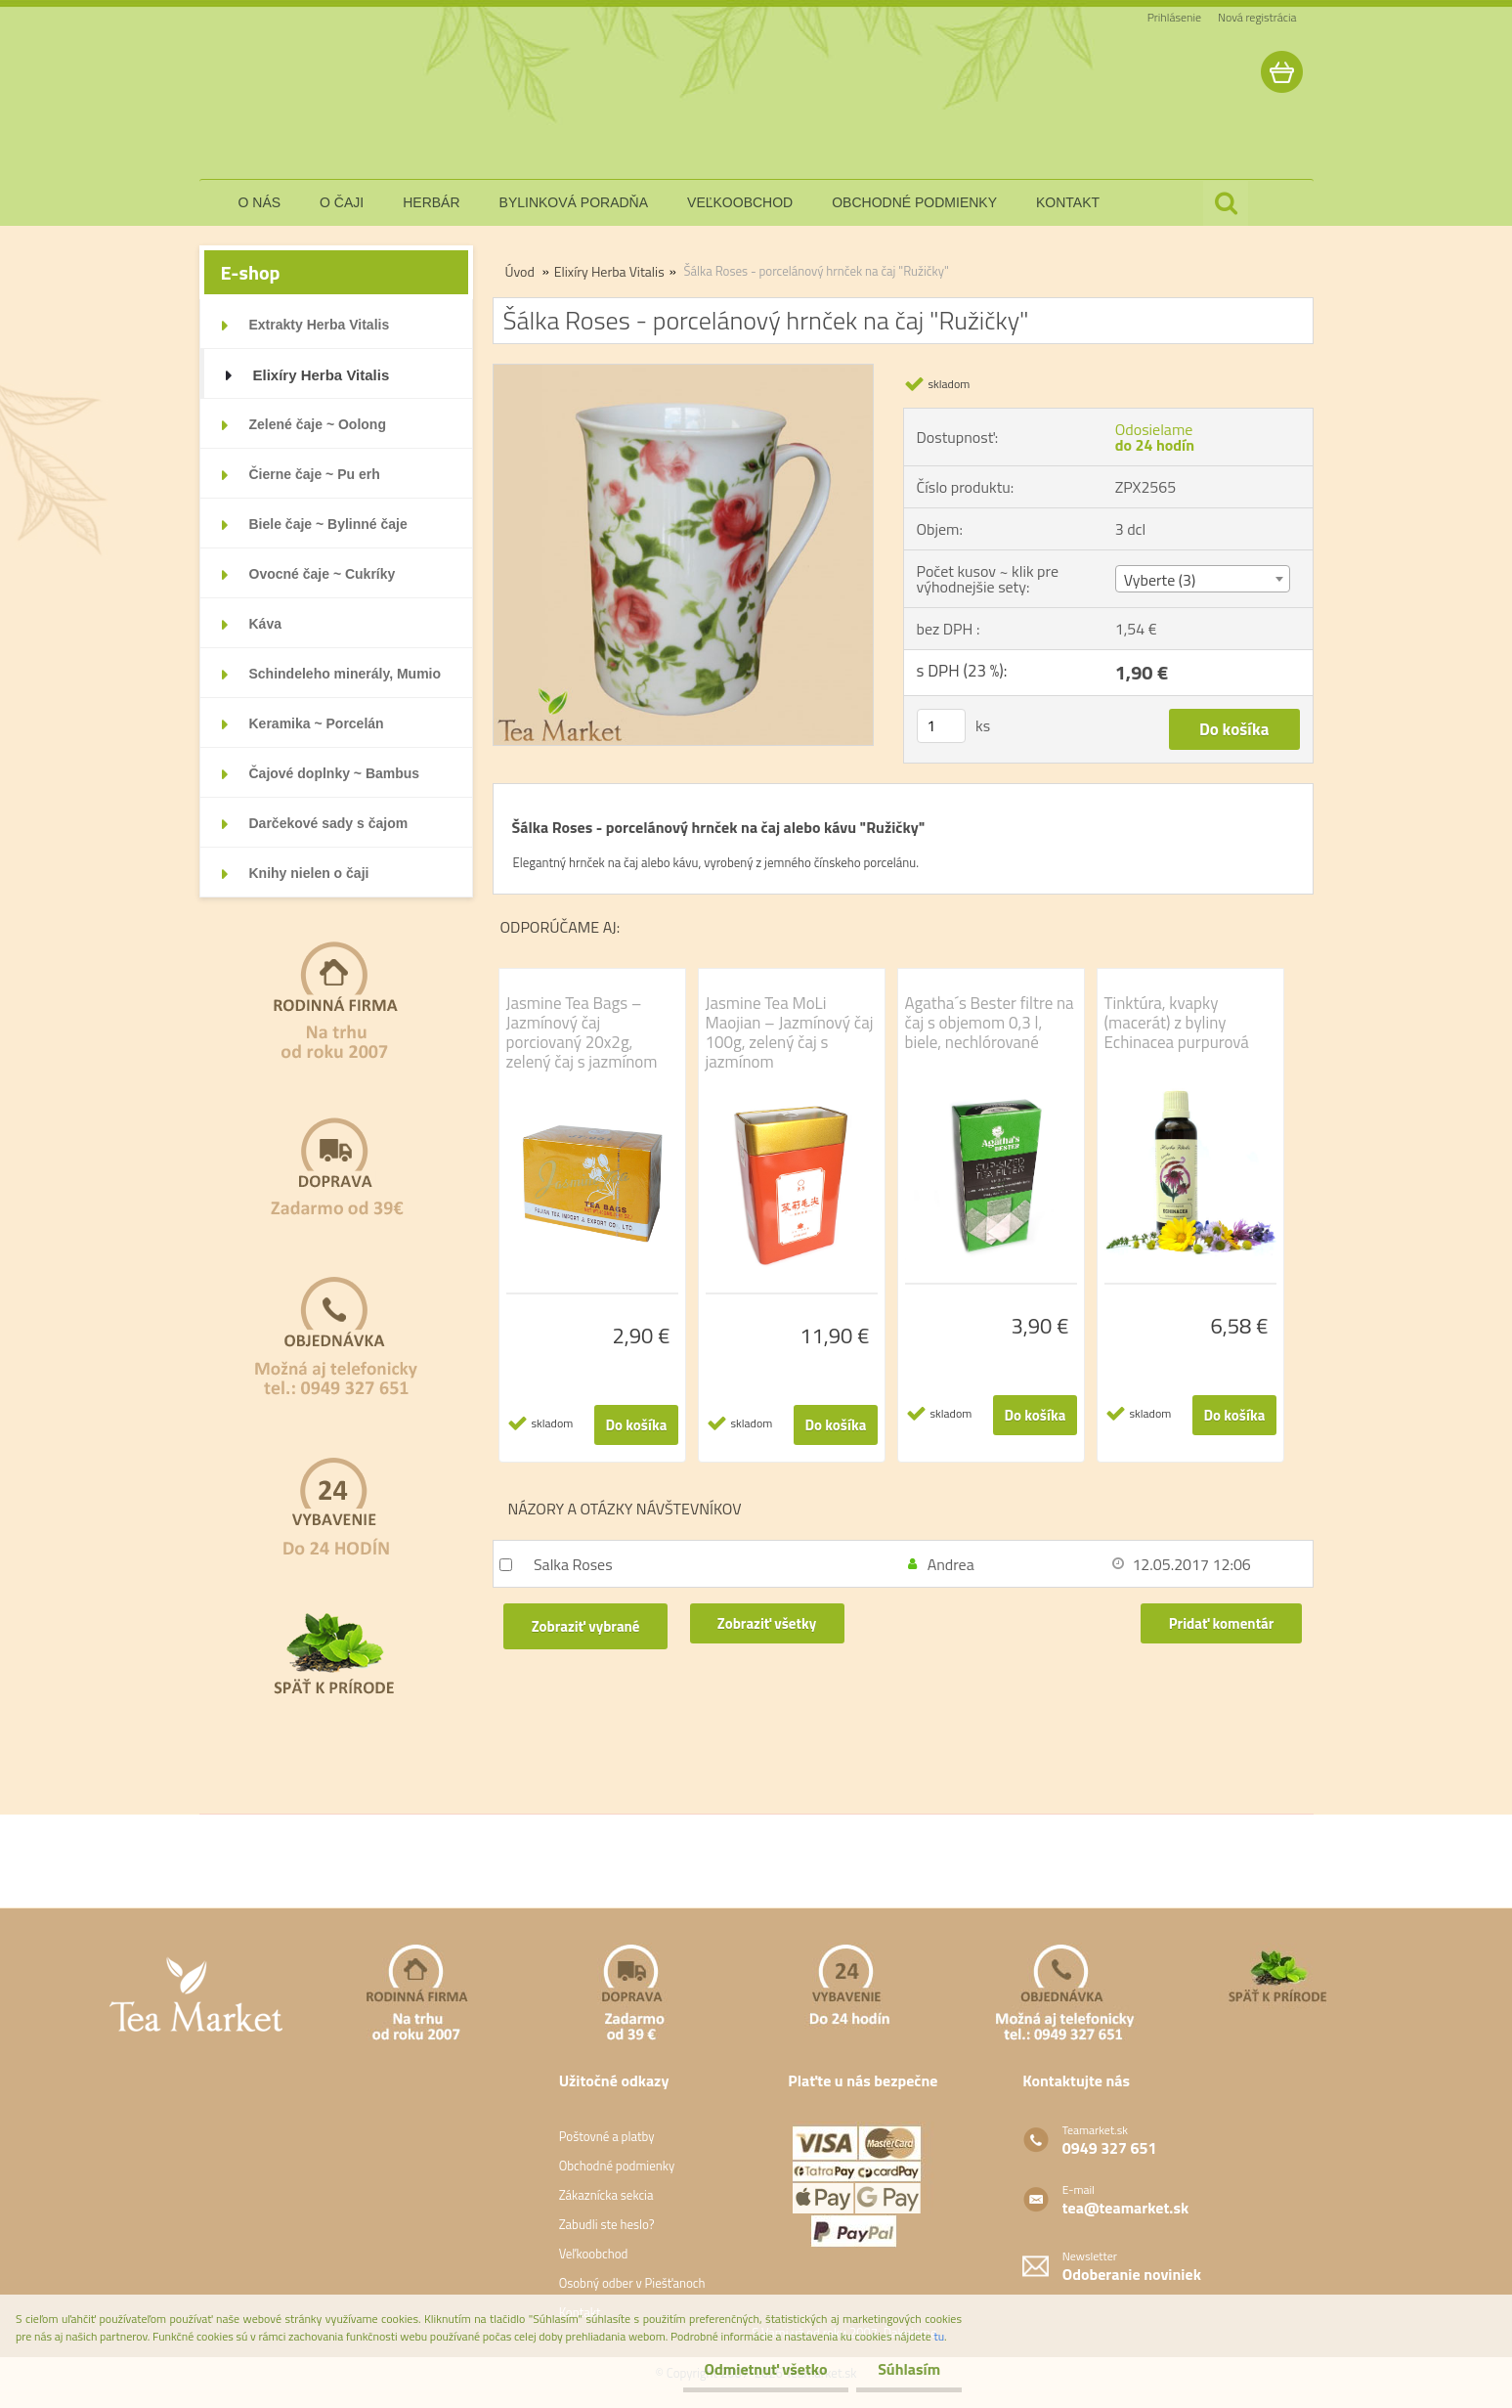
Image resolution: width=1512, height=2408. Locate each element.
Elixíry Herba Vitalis (609, 271)
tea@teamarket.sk (1125, 2207)
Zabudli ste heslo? (607, 2224)
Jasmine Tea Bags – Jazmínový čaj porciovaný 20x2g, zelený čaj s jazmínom (582, 1032)
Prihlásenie (1174, 17)
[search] (1225, 203)
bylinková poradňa (574, 202)
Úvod (520, 271)
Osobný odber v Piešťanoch (632, 2283)
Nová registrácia (1257, 17)
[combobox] (1202, 578)
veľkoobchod (740, 202)
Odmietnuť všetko (756, 2369)
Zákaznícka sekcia (606, 2195)
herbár (431, 202)
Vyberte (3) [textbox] (1160, 579)
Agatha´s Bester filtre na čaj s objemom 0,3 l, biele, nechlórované (989, 1022)
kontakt (1068, 202)
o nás (259, 202)
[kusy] (941, 726)
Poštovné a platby (607, 2136)
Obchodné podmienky (617, 2165)
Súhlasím (906, 2369)
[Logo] (333, 92)
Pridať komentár (1219, 1623)
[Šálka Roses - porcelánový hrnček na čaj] (684, 372)
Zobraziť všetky (773, 1623)
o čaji (342, 202)
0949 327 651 (1109, 2148)
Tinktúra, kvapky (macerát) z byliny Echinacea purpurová (1176, 1022)
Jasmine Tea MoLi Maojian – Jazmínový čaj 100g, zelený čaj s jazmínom (790, 1032)
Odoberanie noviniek (1131, 2274)
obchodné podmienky (914, 202)
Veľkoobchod (593, 2253)
